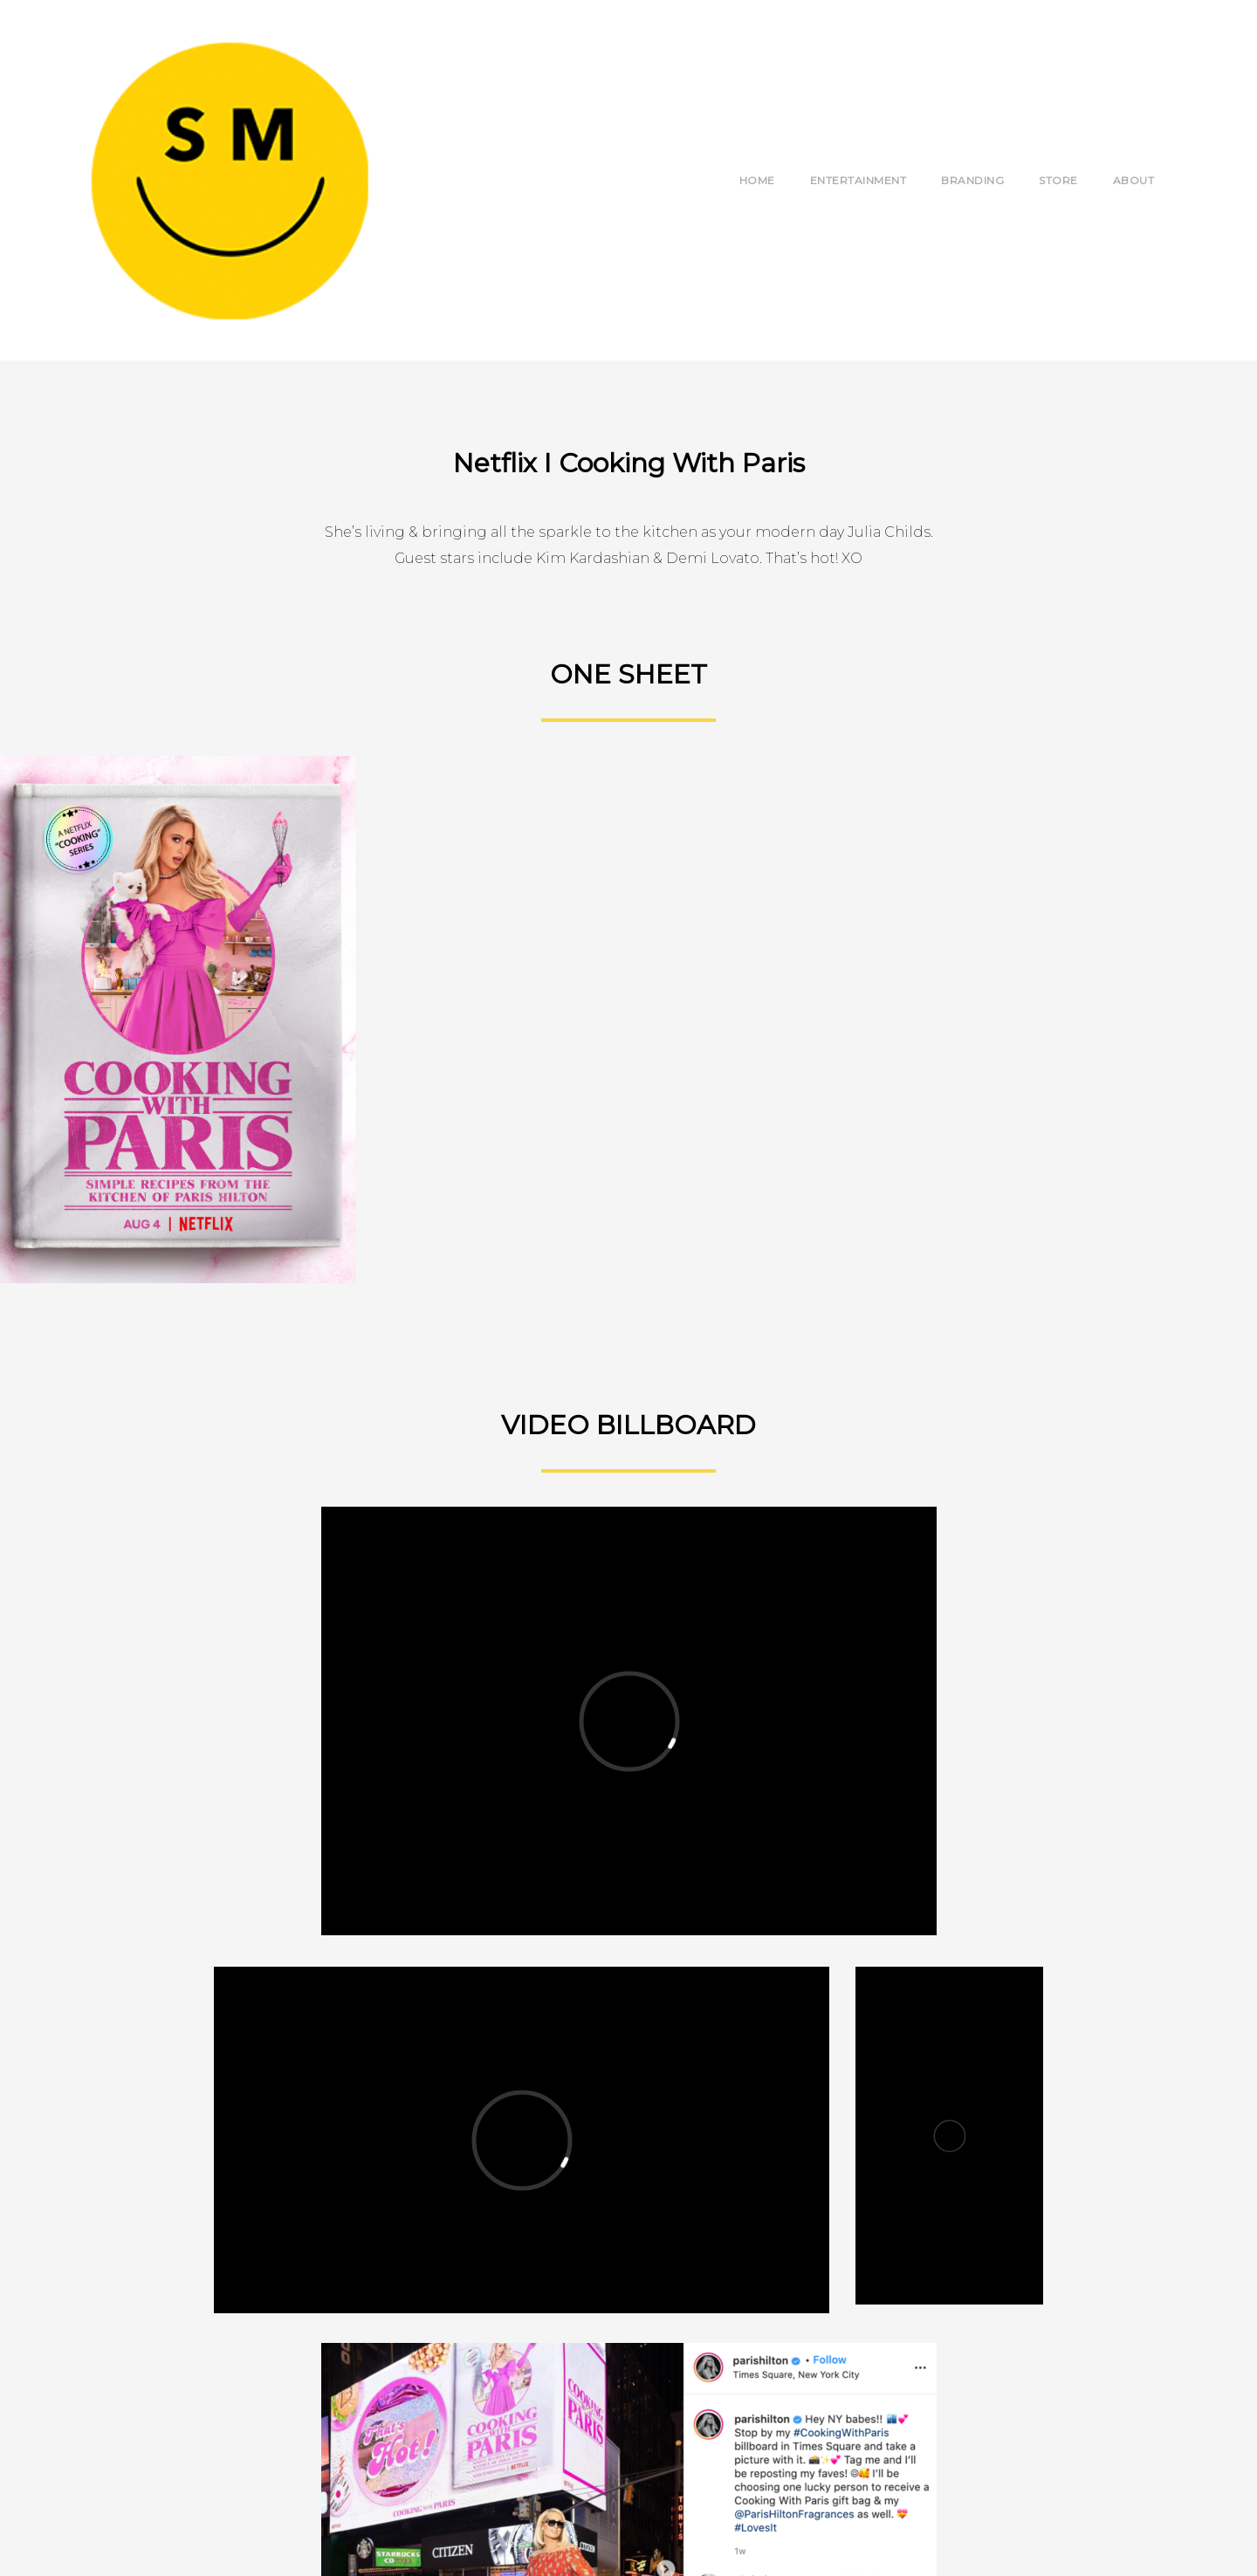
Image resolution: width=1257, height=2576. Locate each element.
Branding (972, 180)
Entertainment (858, 180)
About (1134, 180)
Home (757, 180)
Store (1058, 180)
